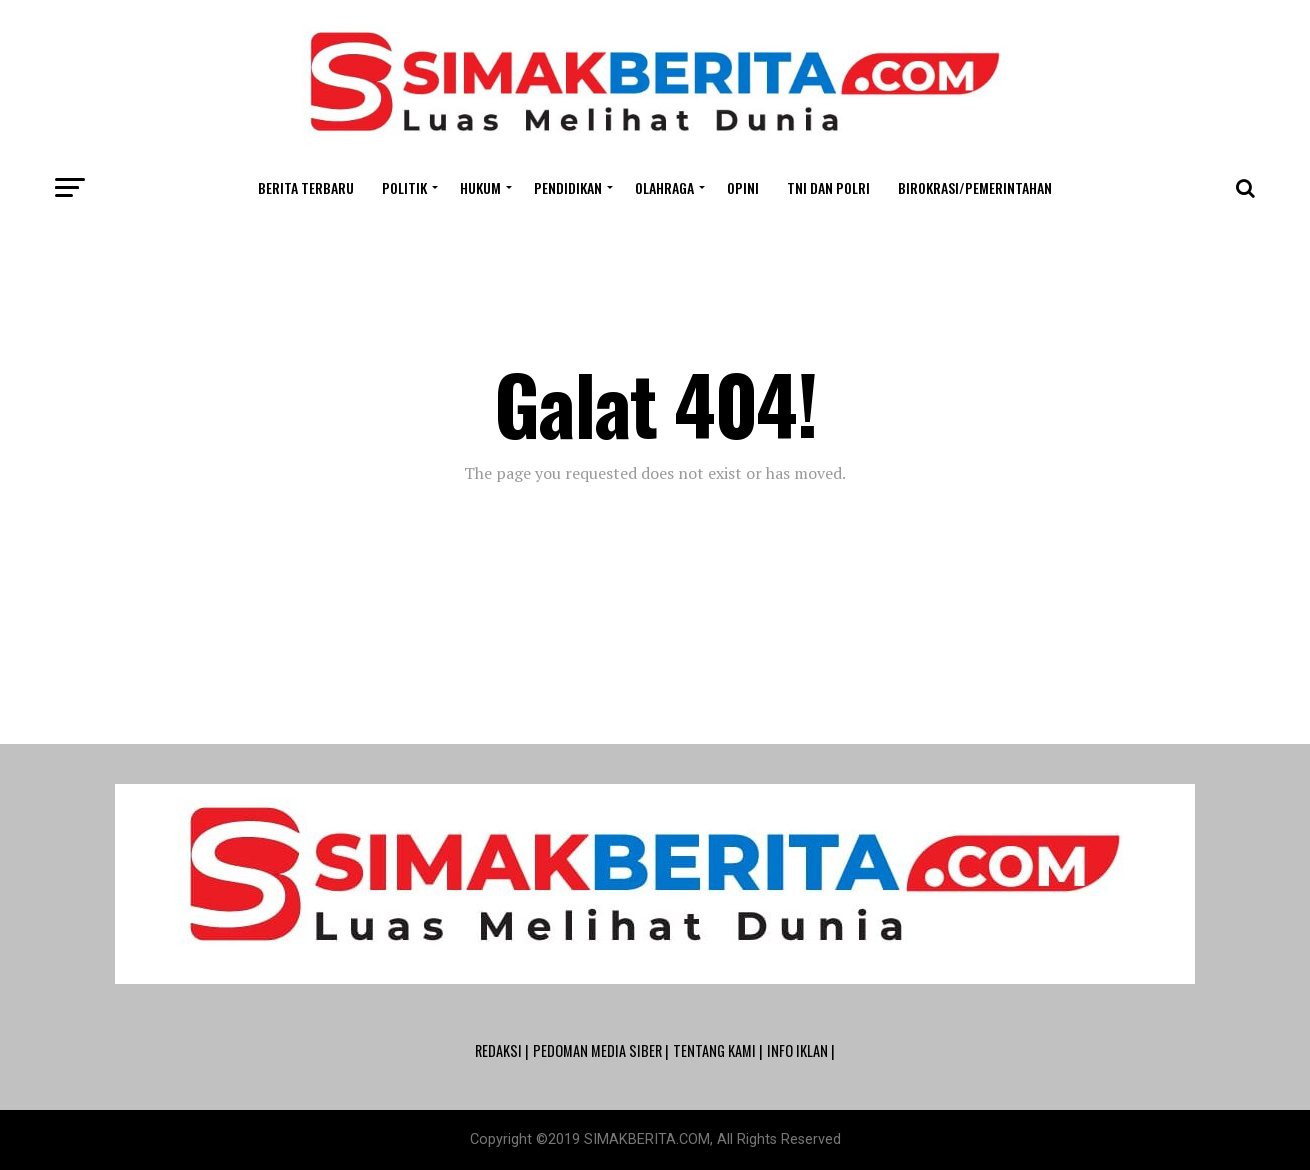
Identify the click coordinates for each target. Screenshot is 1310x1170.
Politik (404, 187)
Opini (743, 187)
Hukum (480, 187)
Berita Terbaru (306, 187)
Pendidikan (568, 187)
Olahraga (664, 187)
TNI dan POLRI (828, 187)
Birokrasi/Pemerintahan (975, 187)
